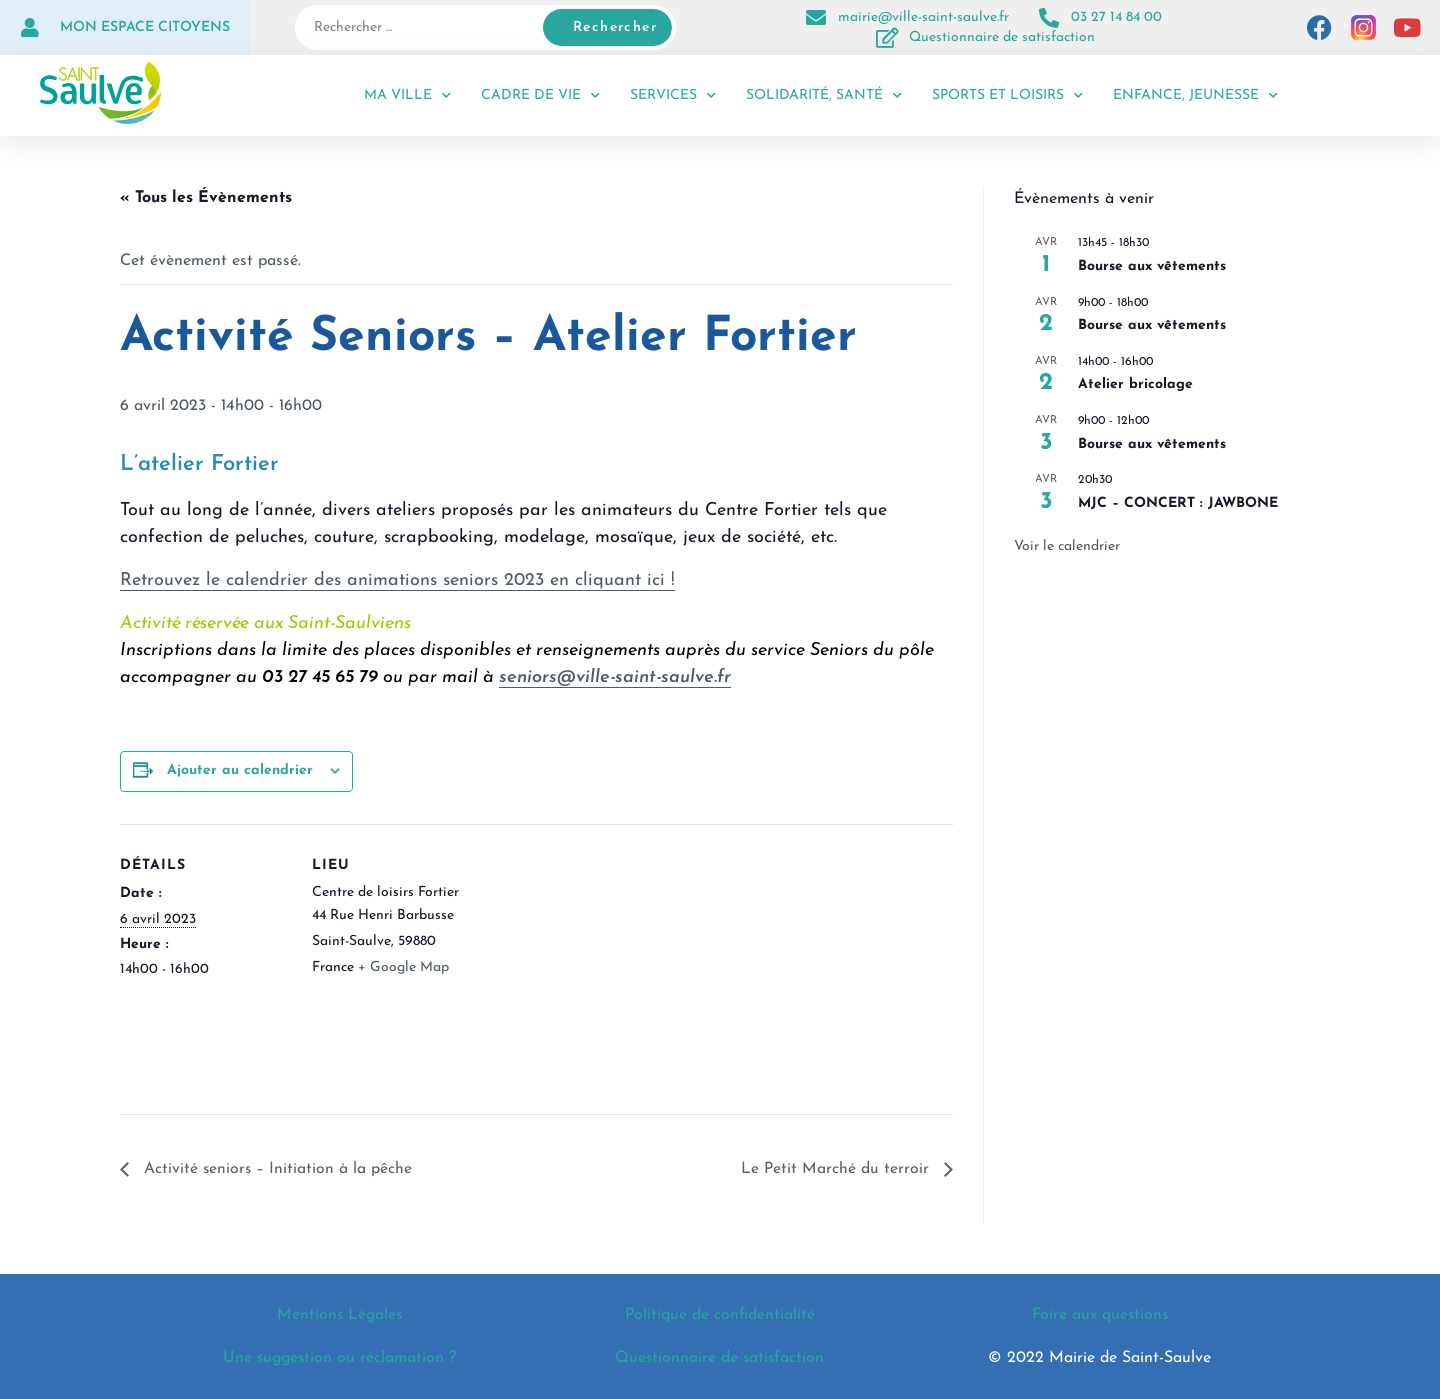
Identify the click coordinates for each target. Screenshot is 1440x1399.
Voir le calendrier (1067, 546)
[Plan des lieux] (609, 962)
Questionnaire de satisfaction (1002, 37)
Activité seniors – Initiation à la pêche (276, 1170)
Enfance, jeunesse (1195, 96)
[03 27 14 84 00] (1049, 18)
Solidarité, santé (824, 96)
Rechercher (615, 27)
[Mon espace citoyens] (30, 28)
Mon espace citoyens (145, 27)
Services (673, 96)
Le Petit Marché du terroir (837, 1170)
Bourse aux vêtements (1152, 266)
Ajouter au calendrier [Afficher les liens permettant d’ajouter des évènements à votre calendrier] (240, 770)
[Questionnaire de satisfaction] (887, 38)
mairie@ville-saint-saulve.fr (923, 17)
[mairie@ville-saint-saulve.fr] (816, 18)
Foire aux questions (1100, 1316)
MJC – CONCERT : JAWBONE (1178, 503)
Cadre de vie (540, 96)
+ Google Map (403, 967)
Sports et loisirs (1007, 96)
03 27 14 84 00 (1116, 17)
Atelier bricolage (1135, 384)
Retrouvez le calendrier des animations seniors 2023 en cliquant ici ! (397, 580)
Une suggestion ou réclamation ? (339, 1358)
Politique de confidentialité (719, 1316)
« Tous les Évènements (206, 198)
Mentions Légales (340, 1316)
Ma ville (407, 96)
